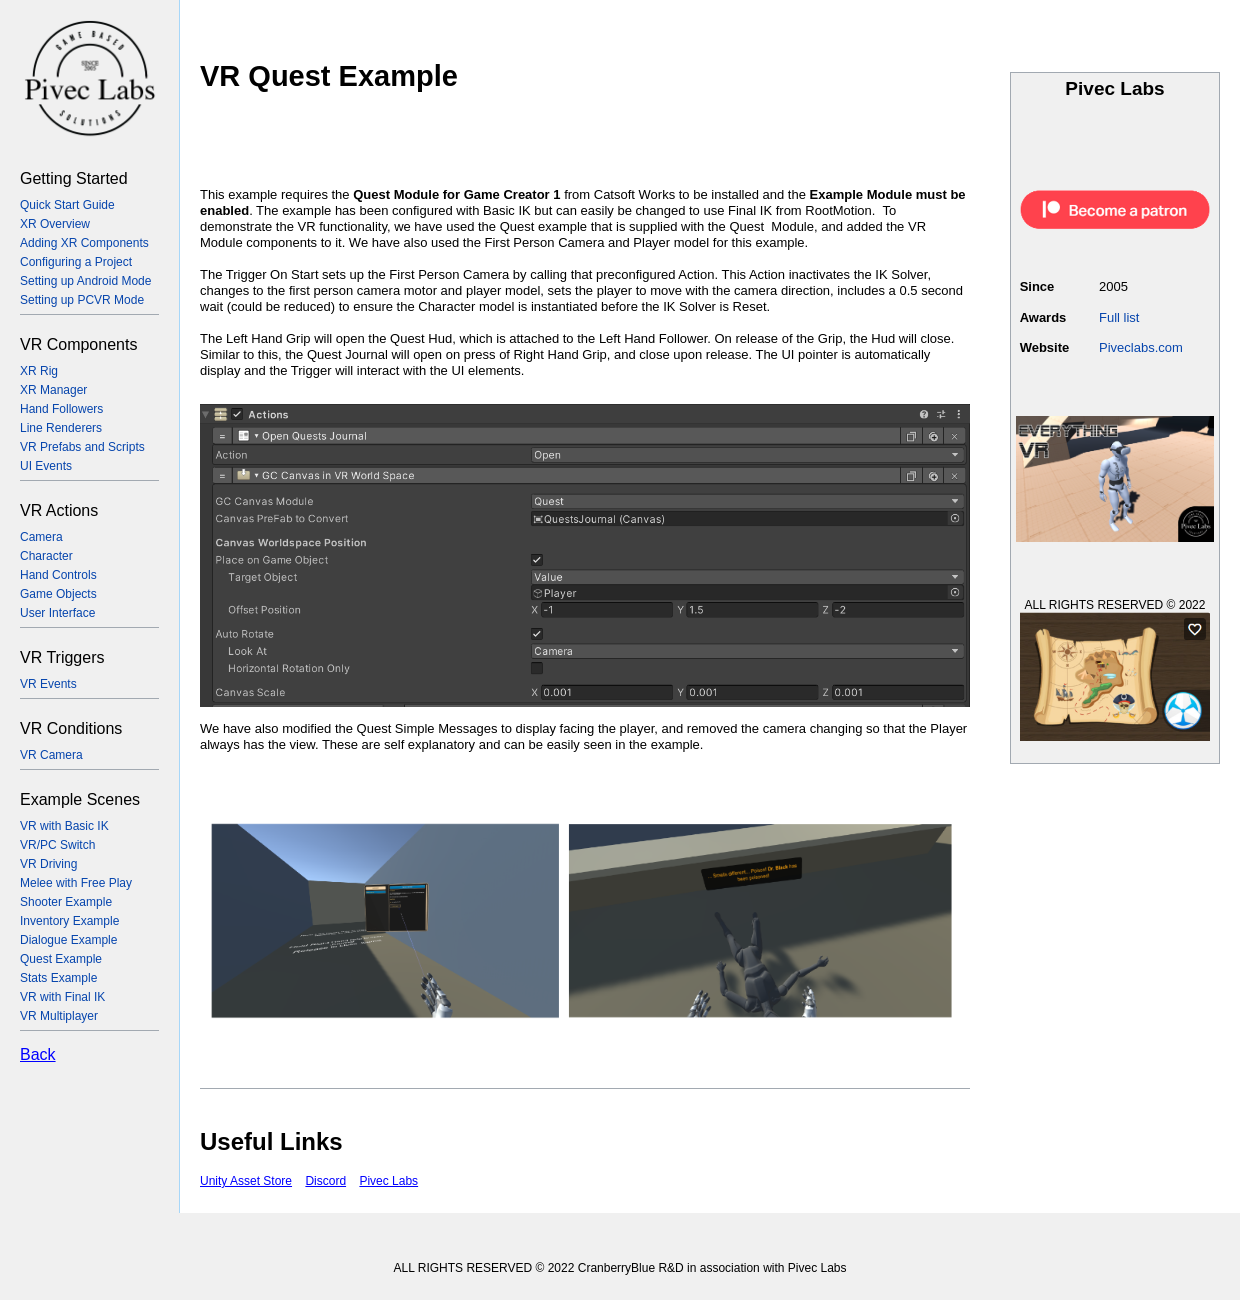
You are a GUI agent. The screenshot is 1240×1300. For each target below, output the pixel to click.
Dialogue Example (68, 940)
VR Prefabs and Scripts (82, 447)
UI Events (46, 466)
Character (46, 556)
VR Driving (48, 864)
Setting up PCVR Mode (82, 300)
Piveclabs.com (1141, 347)
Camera (41, 537)
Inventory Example (69, 921)
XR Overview (55, 224)
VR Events (48, 684)
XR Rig (39, 371)
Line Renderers (61, 428)
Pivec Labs (388, 1181)
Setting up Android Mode (85, 281)
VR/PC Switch (57, 845)
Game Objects (58, 594)
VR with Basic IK (64, 826)
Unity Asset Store (246, 1181)
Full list (1119, 317)
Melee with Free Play (76, 883)
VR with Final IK (62, 997)
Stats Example (58, 978)
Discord (325, 1181)
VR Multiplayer (59, 1016)
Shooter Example (66, 902)
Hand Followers (61, 409)
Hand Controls (58, 575)
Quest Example (61, 959)
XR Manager (53, 390)
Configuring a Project (76, 262)
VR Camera (51, 755)
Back (38, 1054)
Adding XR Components (84, 243)
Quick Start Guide (67, 205)
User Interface (57, 613)
